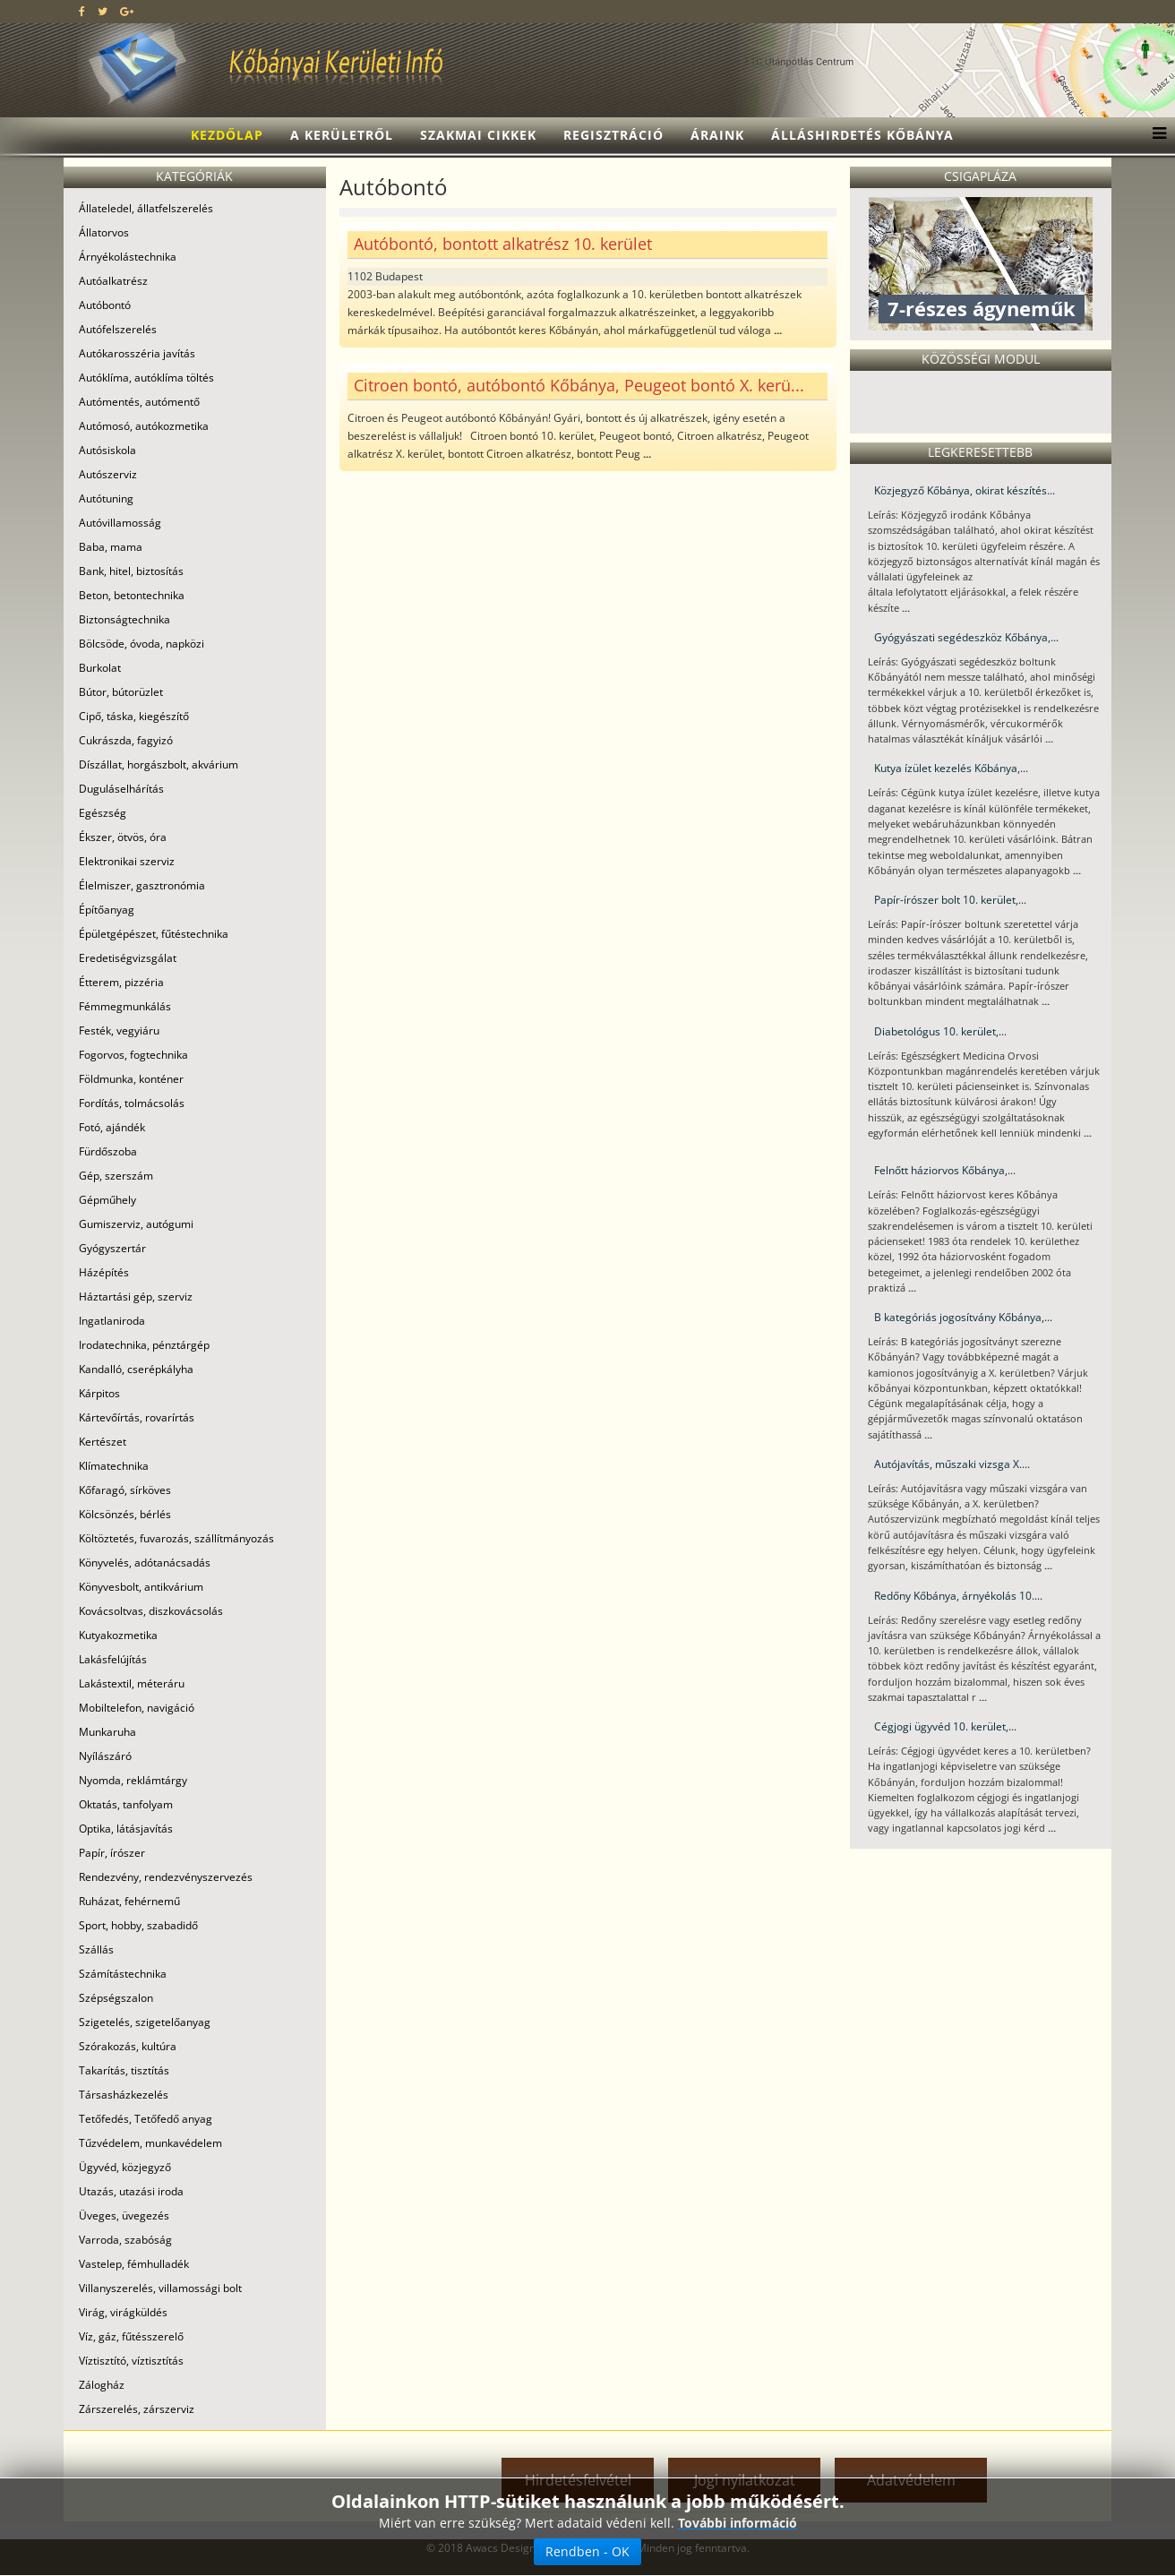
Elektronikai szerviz (127, 861)
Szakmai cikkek (478, 134)
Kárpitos (99, 1393)
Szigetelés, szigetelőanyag (144, 2022)
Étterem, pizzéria (121, 982)
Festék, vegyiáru (119, 1030)
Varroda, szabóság (125, 2239)
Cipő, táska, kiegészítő (134, 716)
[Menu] (1155, 135)
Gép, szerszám (116, 1175)
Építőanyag (106, 909)
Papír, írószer (112, 1852)
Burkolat (100, 667)
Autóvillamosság (120, 522)
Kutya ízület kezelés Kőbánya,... (951, 768)
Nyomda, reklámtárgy (133, 1780)
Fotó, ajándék (112, 1127)
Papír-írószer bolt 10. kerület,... (950, 899)
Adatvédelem (911, 2480)
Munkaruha (107, 1731)
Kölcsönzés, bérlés (125, 1514)
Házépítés (104, 1272)
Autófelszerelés (118, 329)
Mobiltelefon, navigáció (136, 1707)
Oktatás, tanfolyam (126, 1804)
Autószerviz (108, 474)
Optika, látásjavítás (126, 1828)
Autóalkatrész (113, 280)
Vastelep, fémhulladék (134, 2263)
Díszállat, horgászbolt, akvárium (158, 764)
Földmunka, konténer (131, 1078)
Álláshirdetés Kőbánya (862, 134)
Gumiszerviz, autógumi (136, 1224)
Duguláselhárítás (121, 788)
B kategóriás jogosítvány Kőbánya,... (963, 1317)
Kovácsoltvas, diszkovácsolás (151, 1611)
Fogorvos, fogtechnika (133, 1054)
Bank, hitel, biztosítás (131, 571)
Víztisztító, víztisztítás (131, 2360)
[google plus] (126, 11)
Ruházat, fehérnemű (129, 1901)
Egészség (102, 812)
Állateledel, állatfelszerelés (146, 208)
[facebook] (82, 11)
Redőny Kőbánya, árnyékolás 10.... (958, 1595)
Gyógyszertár (112, 1248)
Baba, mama (110, 546)
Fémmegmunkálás (125, 1006)
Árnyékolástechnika (127, 256)
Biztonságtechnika (124, 619)
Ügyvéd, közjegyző (125, 2167)
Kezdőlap (227, 134)
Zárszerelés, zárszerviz (136, 2409)
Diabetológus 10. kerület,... (940, 1031)
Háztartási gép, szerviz (136, 1296)
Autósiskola (107, 450)
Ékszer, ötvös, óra (123, 837)
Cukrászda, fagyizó (126, 740)
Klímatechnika (114, 1465)
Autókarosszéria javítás (137, 353)
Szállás (96, 1949)
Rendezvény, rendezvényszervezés (166, 1877)
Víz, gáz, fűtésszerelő (131, 2336)
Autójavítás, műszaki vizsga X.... (952, 1464)
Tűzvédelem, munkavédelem (150, 2143)
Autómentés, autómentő (139, 401)
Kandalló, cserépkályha (136, 1369)
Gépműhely (107, 1199)
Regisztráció (613, 134)
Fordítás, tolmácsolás (131, 1103)
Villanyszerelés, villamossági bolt (160, 2288)
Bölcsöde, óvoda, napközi (141, 643)
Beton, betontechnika (131, 595)
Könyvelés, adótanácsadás (144, 1562)
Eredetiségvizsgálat (127, 958)
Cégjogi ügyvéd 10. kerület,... (945, 1726)
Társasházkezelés (123, 2094)
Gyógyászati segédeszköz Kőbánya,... (966, 637)
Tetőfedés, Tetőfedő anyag (145, 2118)
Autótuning (106, 498)
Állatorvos (104, 232)
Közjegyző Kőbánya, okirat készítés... (964, 490)
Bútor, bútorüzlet (121, 692)
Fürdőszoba (108, 1151)
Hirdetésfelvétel (578, 2480)
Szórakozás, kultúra (127, 2046)
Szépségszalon (116, 1997)
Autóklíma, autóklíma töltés (146, 377)
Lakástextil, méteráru (131, 1683)
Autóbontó (105, 305)
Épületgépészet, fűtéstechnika (153, 933)
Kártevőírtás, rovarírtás (136, 1417)
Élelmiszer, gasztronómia (142, 885)
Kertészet (102, 1441)
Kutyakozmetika (118, 1635)
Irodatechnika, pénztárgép (144, 1344)
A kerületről (341, 134)
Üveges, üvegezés (124, 2215)
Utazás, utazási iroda (131, 2191)
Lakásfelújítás (113, 1659)
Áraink (717, 134)
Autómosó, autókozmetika (144, 426)
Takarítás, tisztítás (124, 2070)
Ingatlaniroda (112, 1320)
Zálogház (101, 2384)
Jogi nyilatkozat (744, 2480)
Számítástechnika (123, 1973)
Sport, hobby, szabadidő (138, 1925)
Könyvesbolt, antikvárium (141, 1586)
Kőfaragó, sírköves (125, 1490)
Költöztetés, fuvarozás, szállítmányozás (176, 1538)
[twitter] (102, 11)
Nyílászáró (105, 1756)
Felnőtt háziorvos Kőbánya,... (945, 1170)
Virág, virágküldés (123, 2312)
